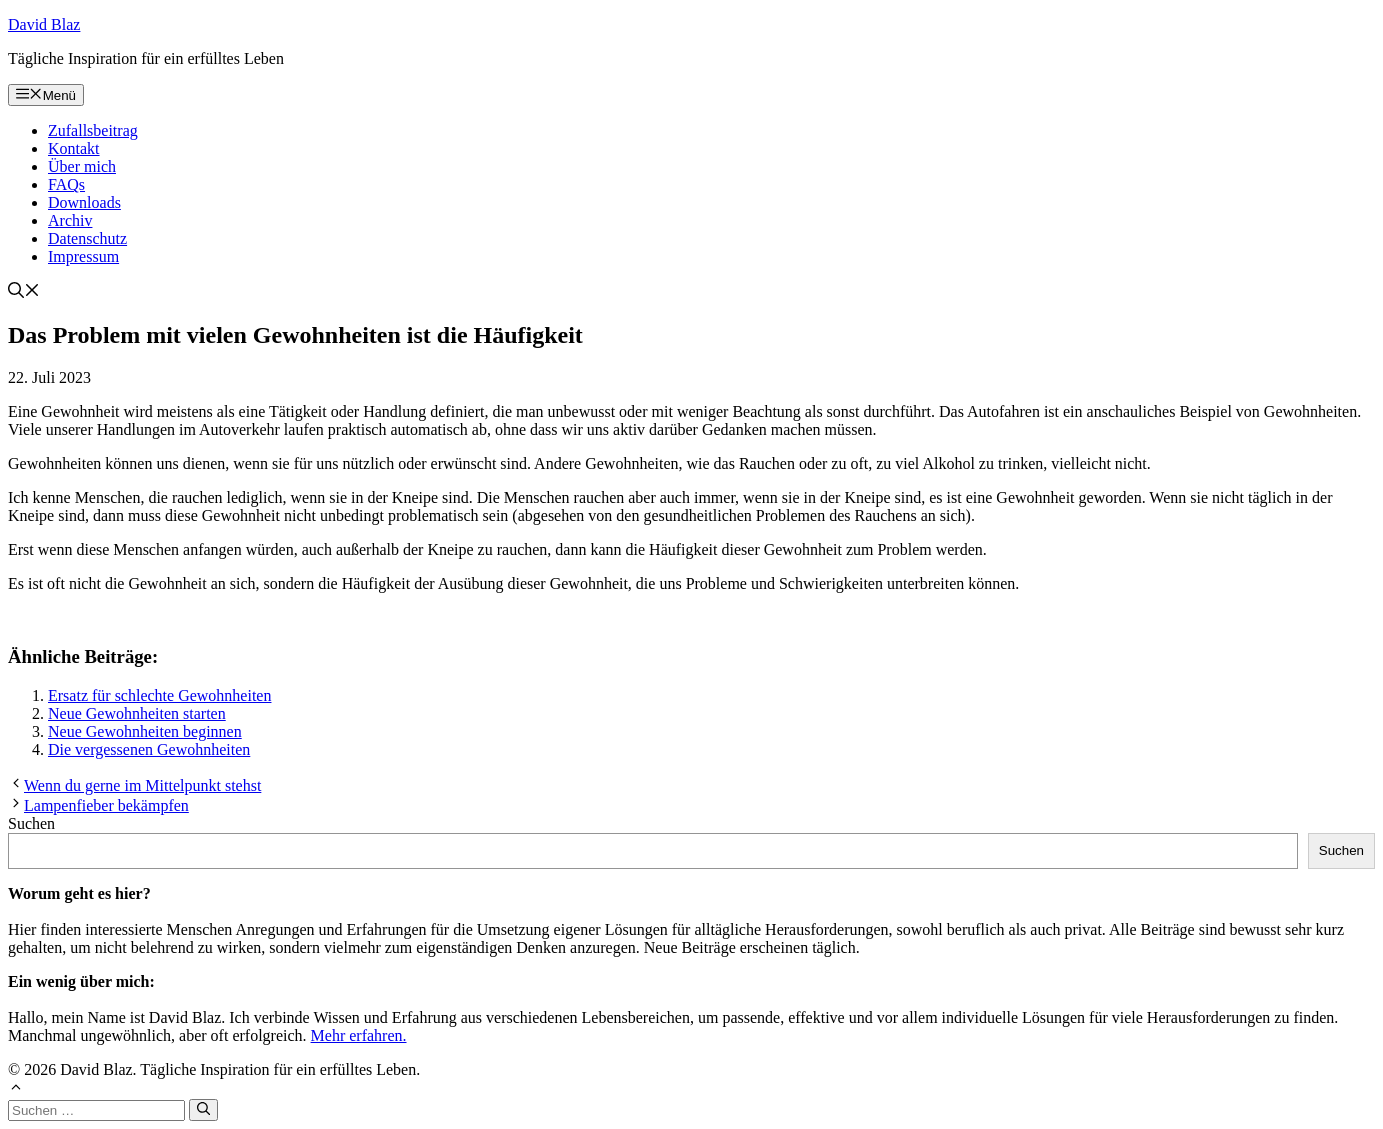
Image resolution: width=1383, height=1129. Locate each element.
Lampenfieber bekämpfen (106, 805)
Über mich (82, 166)
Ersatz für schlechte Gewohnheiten (159, 695)
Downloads (84, 202)
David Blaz (44, 24)
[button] (24, 292)
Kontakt (74, 148)
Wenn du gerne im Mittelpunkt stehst (142, 785)
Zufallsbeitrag (93, 130)
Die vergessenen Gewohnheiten (149, 749)
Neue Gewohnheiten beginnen (145, 731)
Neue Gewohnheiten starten (137, 713)
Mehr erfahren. (359, 1035)
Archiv (70, 220)
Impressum (83, 256)
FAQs (66, 184)
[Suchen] (203, 1110)
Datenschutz (87, 238)
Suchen (31, 823)
